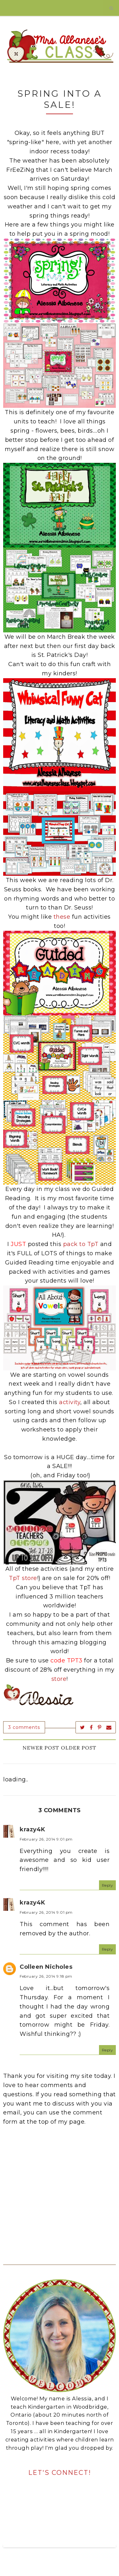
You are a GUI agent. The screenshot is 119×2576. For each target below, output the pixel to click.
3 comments (24, 1727)
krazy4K (32, 1829)
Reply (107, 1885)
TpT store (23, 1578)
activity (69, 1402)
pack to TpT (81, 1244)
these (62, 916)
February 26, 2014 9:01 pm (46, 1839)
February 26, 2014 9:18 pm (46, 1976)
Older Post (78, 1747)
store (59, 1678)
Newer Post (41, 1747)
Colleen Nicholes (46, 1966)
